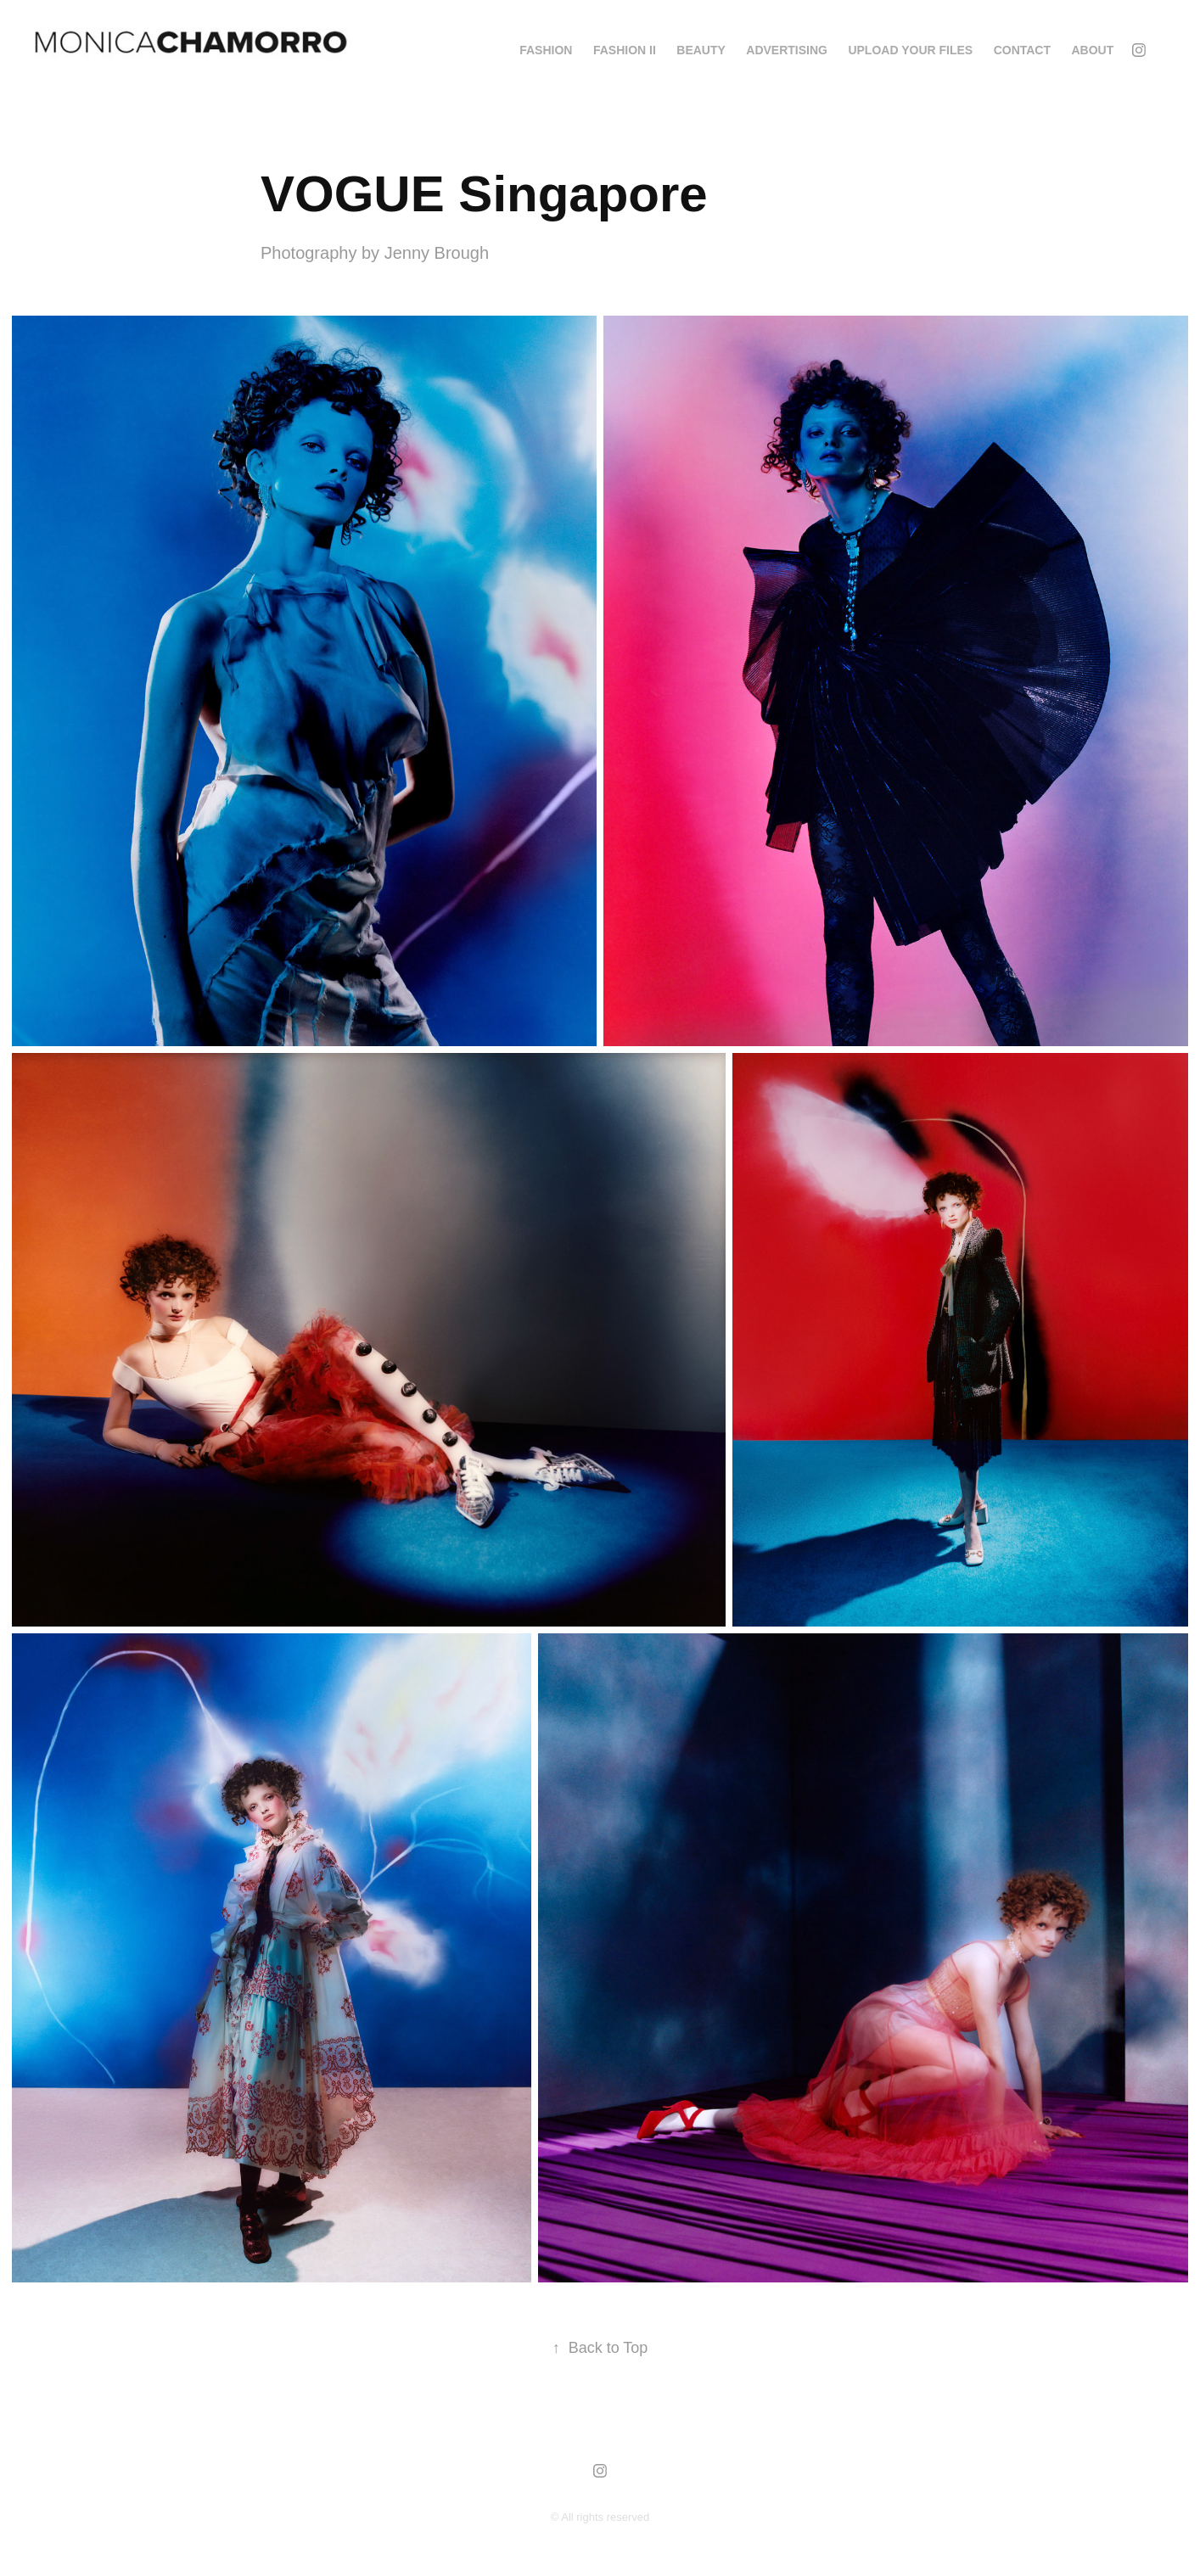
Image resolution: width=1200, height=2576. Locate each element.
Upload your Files (910, 50)
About (1093, 50)
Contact (1022, 50)
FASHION (545, 50)
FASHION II (624, 50)
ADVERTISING (786, 50)
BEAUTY (701, 50)
